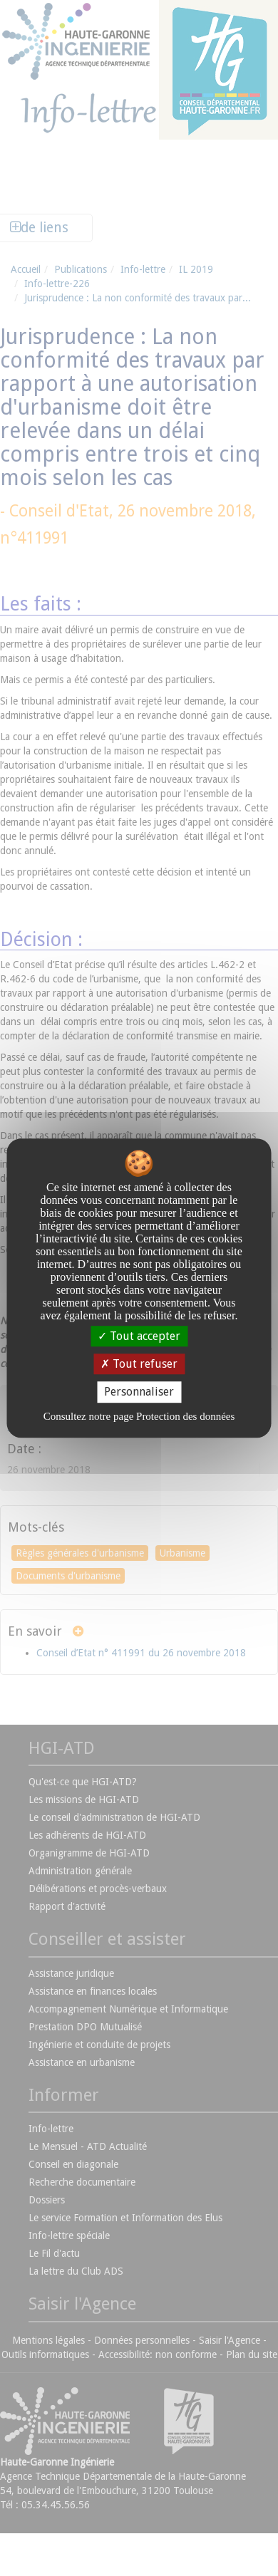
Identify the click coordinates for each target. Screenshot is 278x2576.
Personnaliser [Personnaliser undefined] (139, 1392)
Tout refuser (139, 1364)
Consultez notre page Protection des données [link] (139, 1416)
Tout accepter (139, 1336)
